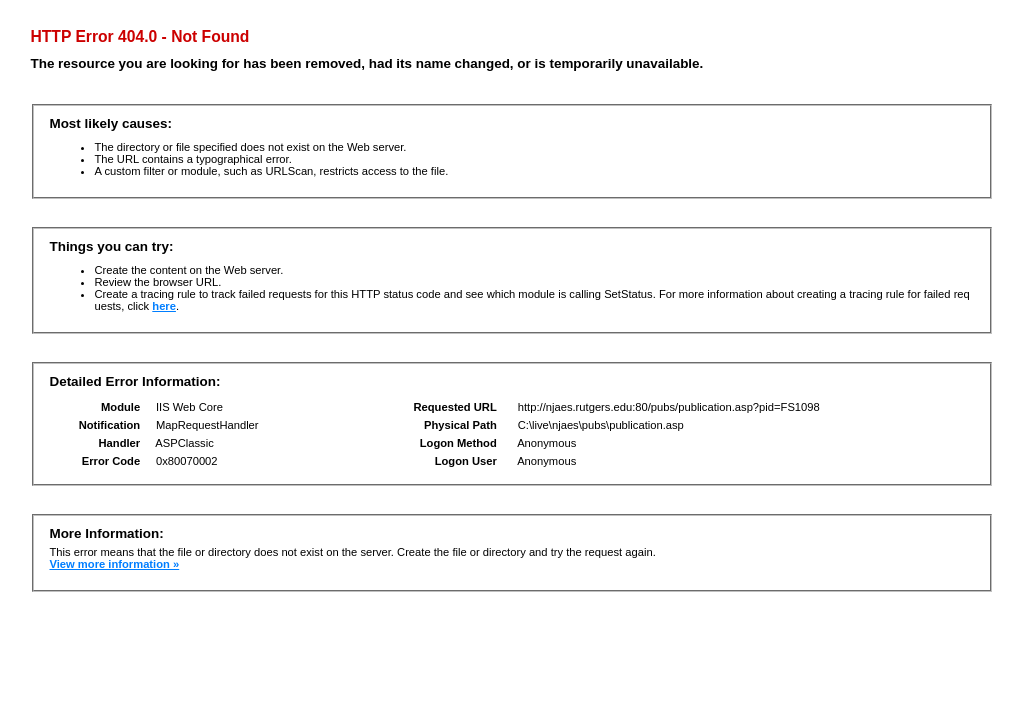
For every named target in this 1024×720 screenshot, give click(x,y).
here (164, 306)
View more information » (114, 564)
